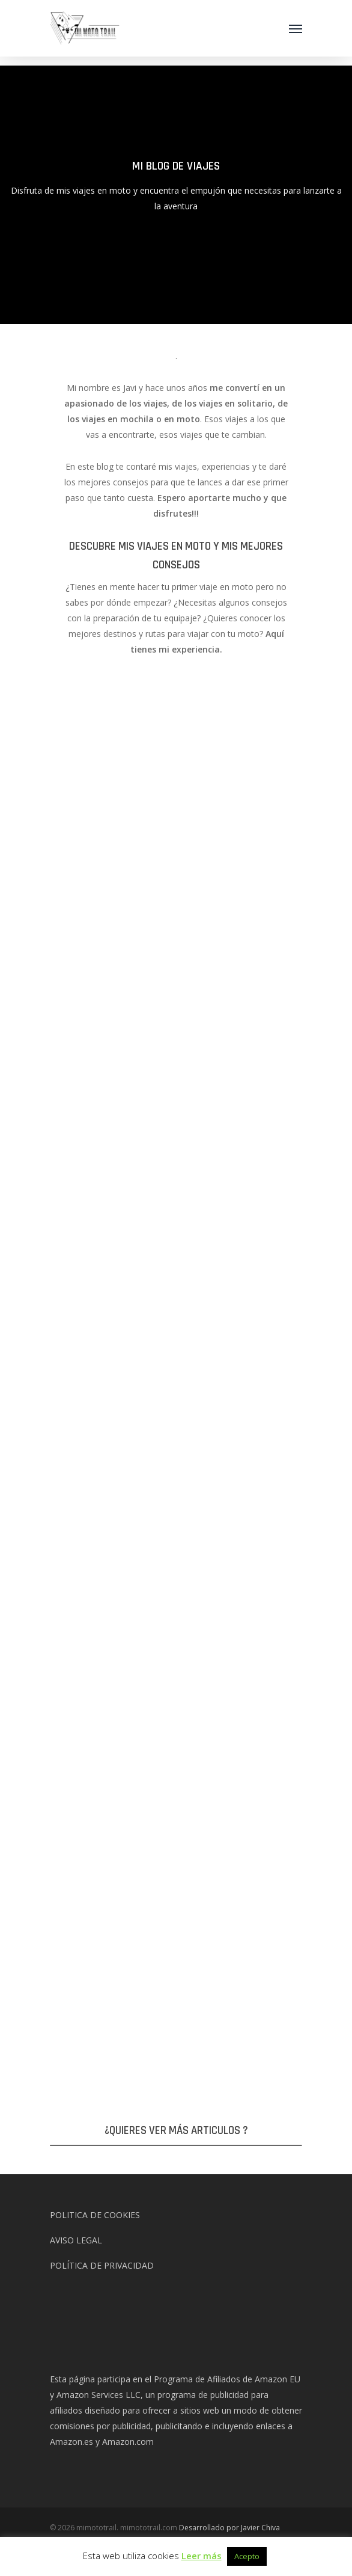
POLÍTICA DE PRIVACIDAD (102, 2265)
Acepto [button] (246, 2556)
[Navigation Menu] (295, 28)
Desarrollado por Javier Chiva (229, 2527)
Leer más (201, 2556)
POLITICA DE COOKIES (95, 2215)
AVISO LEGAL (76, 2240)
